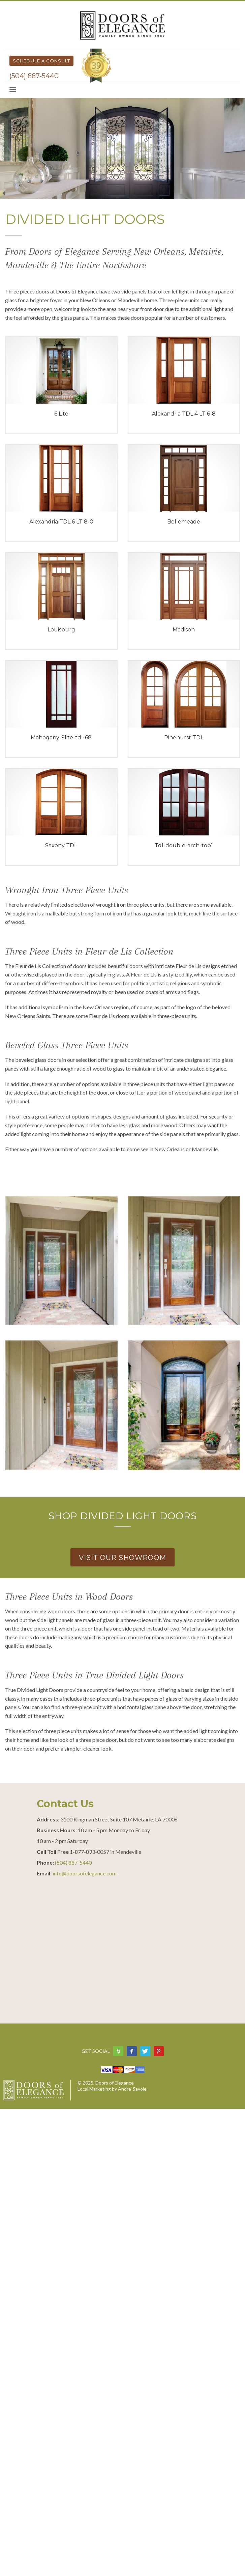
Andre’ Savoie (132, 2089)
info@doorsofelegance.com (85, 1873)
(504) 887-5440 (34, 76)
